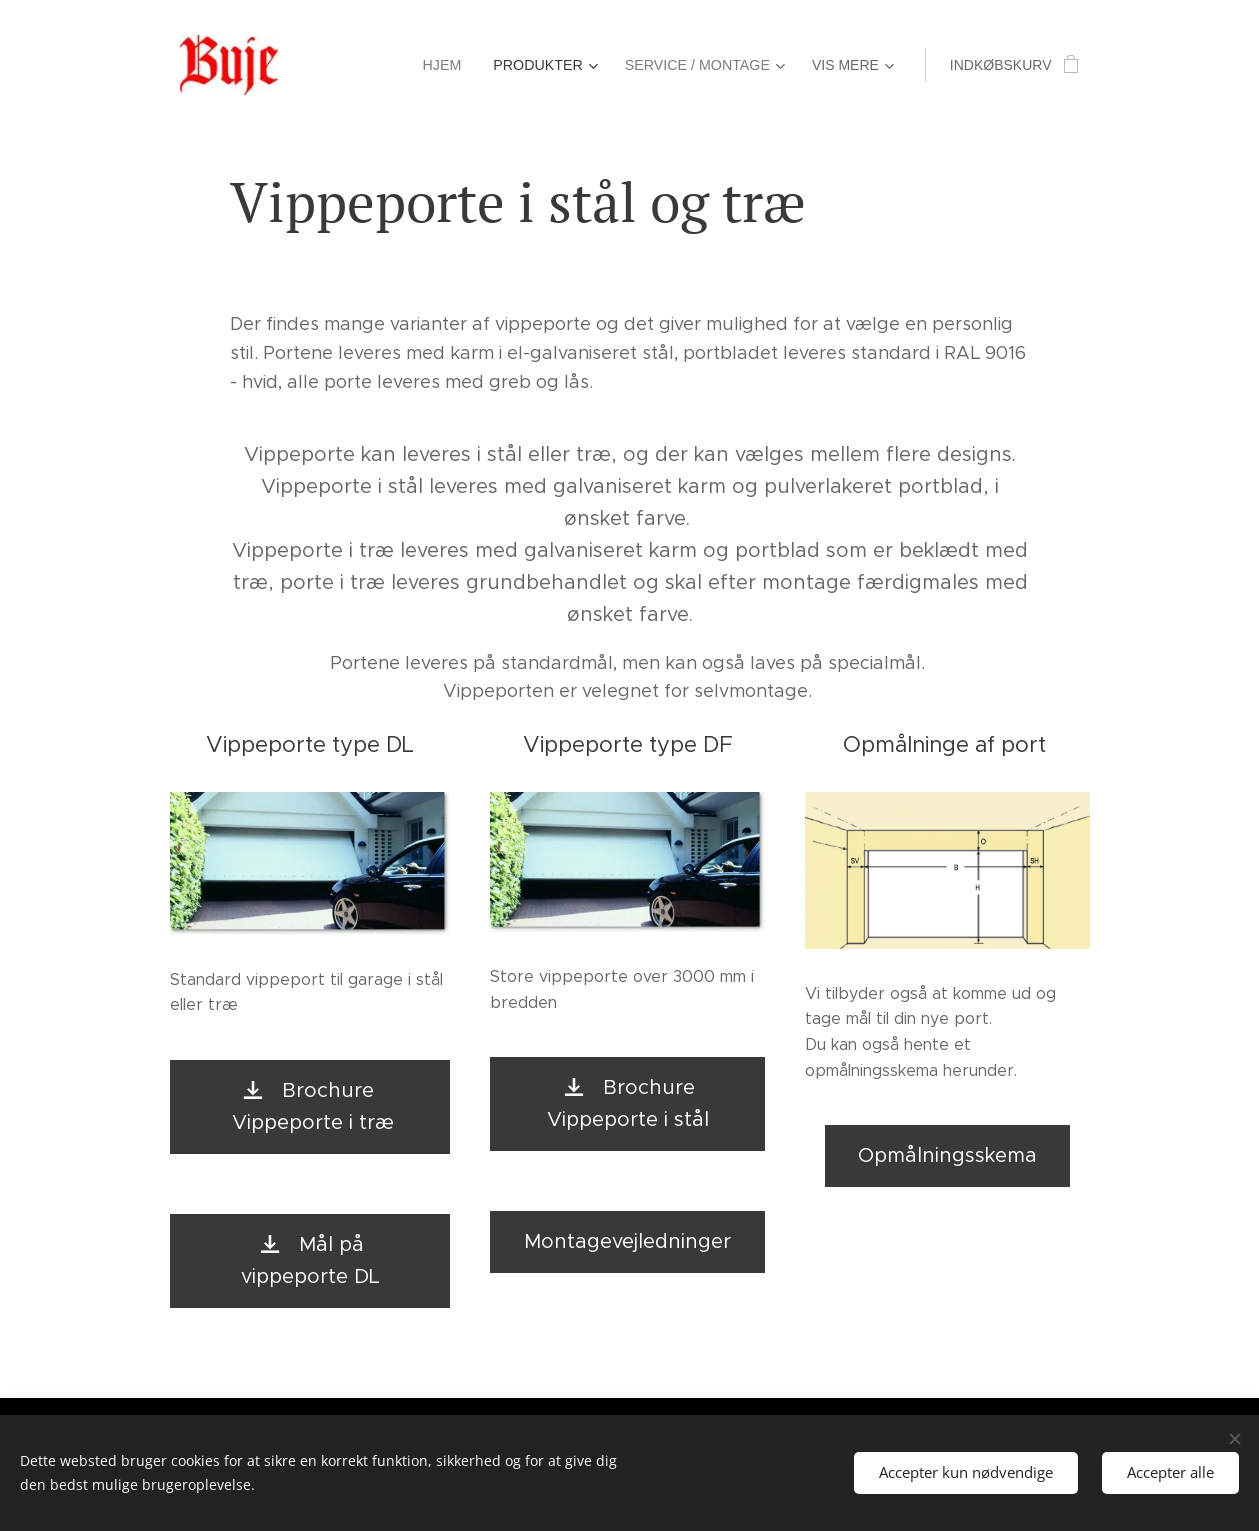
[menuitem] (354, 65)
